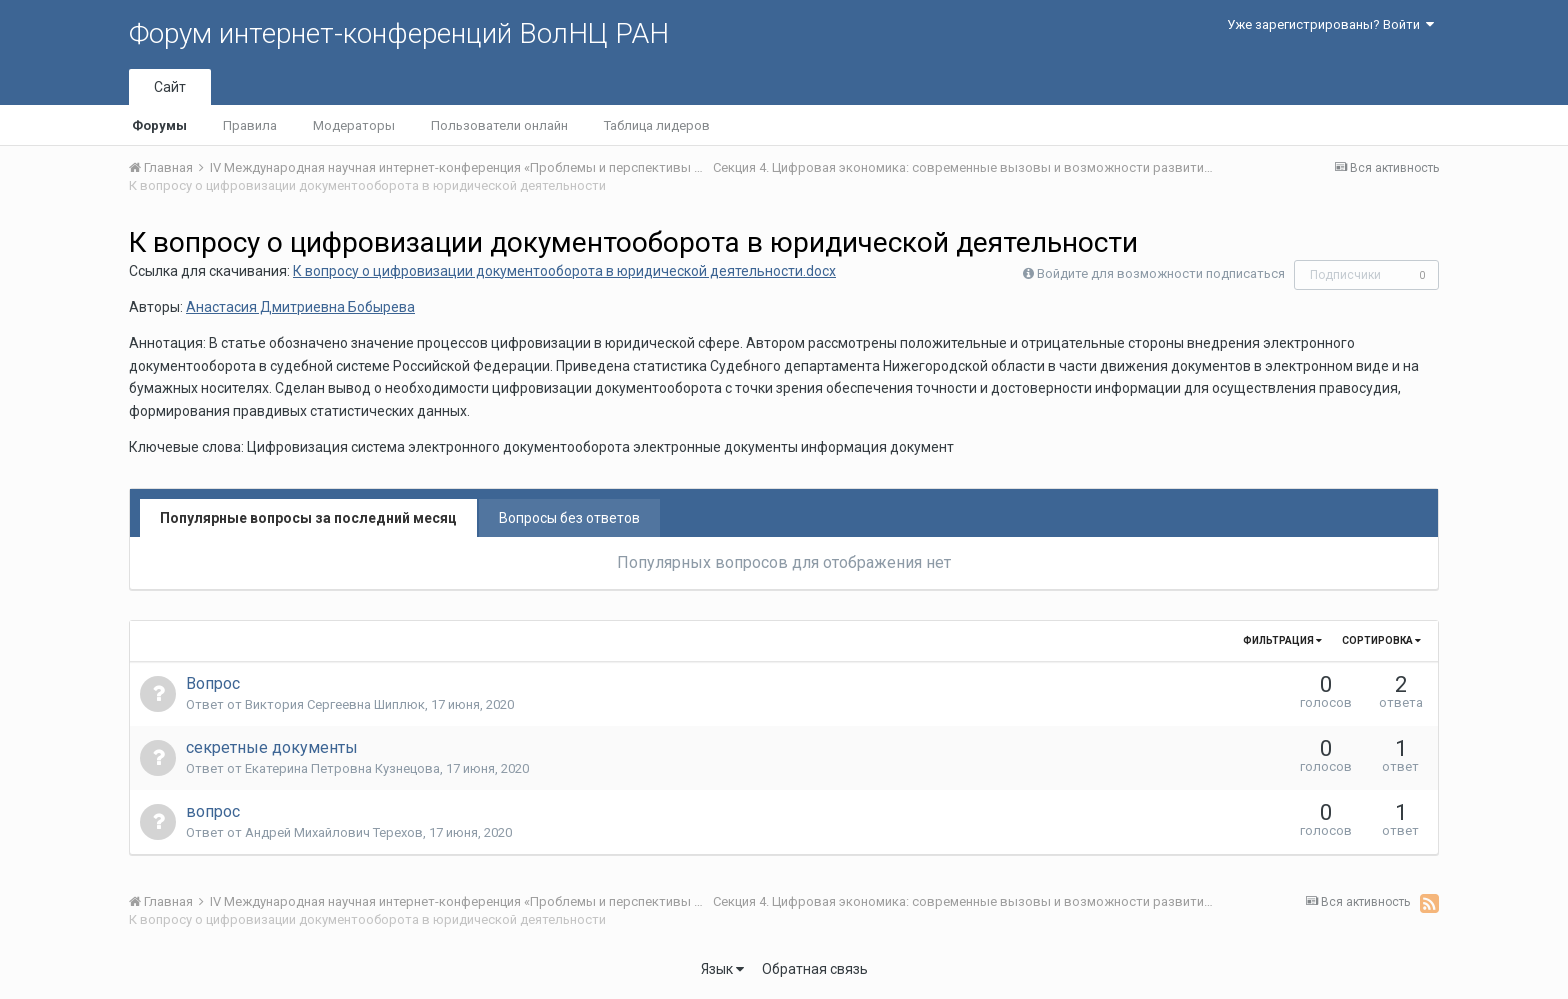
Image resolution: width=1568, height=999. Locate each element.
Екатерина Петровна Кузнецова (342, 768)
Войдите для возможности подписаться (1161, 273)
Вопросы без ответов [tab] (569, 518)
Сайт (170, 87)
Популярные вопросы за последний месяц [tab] (308, 518)
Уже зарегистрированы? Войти (1330, 24)
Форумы (159, 125)
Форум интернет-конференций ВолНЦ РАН (399, 33)
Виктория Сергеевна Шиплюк (335, 704)
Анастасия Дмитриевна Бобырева (300, 307)
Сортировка (1381, 640)
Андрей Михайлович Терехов (334, 832)
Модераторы (354, 125)
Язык (722, 969)
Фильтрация (1282, 640)
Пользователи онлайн (499, 125)
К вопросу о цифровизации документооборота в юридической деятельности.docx (564, 271)
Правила (250, 125)
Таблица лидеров (657, 125)
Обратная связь (815, 969)
